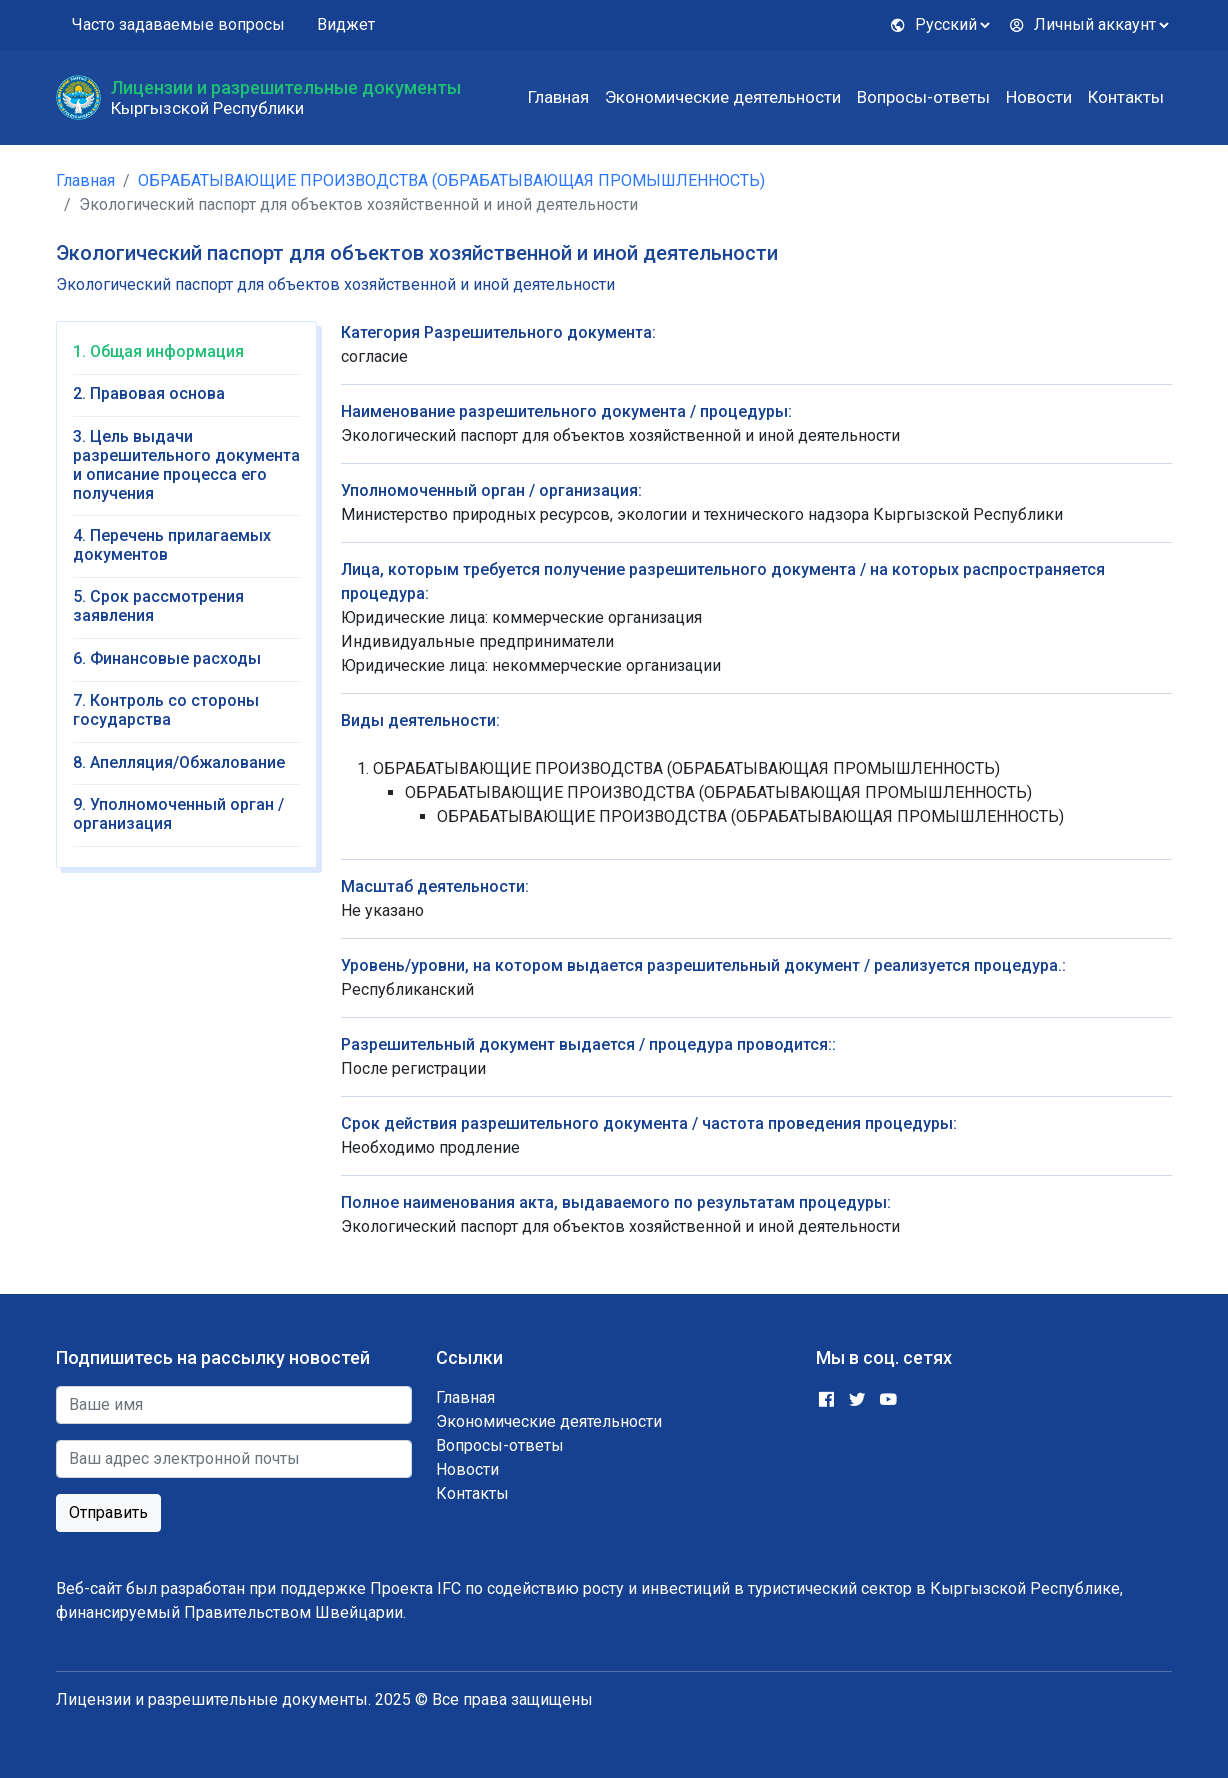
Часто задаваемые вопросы (178, 24)
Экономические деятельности (723, 97)
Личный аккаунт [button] (1082, 24)
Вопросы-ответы (923, 97)
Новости (1039, 97)
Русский (933, 24)
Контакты (1126, 97)
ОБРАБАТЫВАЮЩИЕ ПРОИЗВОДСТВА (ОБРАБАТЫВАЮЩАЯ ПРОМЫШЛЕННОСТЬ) (451, 180)
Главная (558, 97)
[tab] (186, 358)
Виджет (346, 24)
